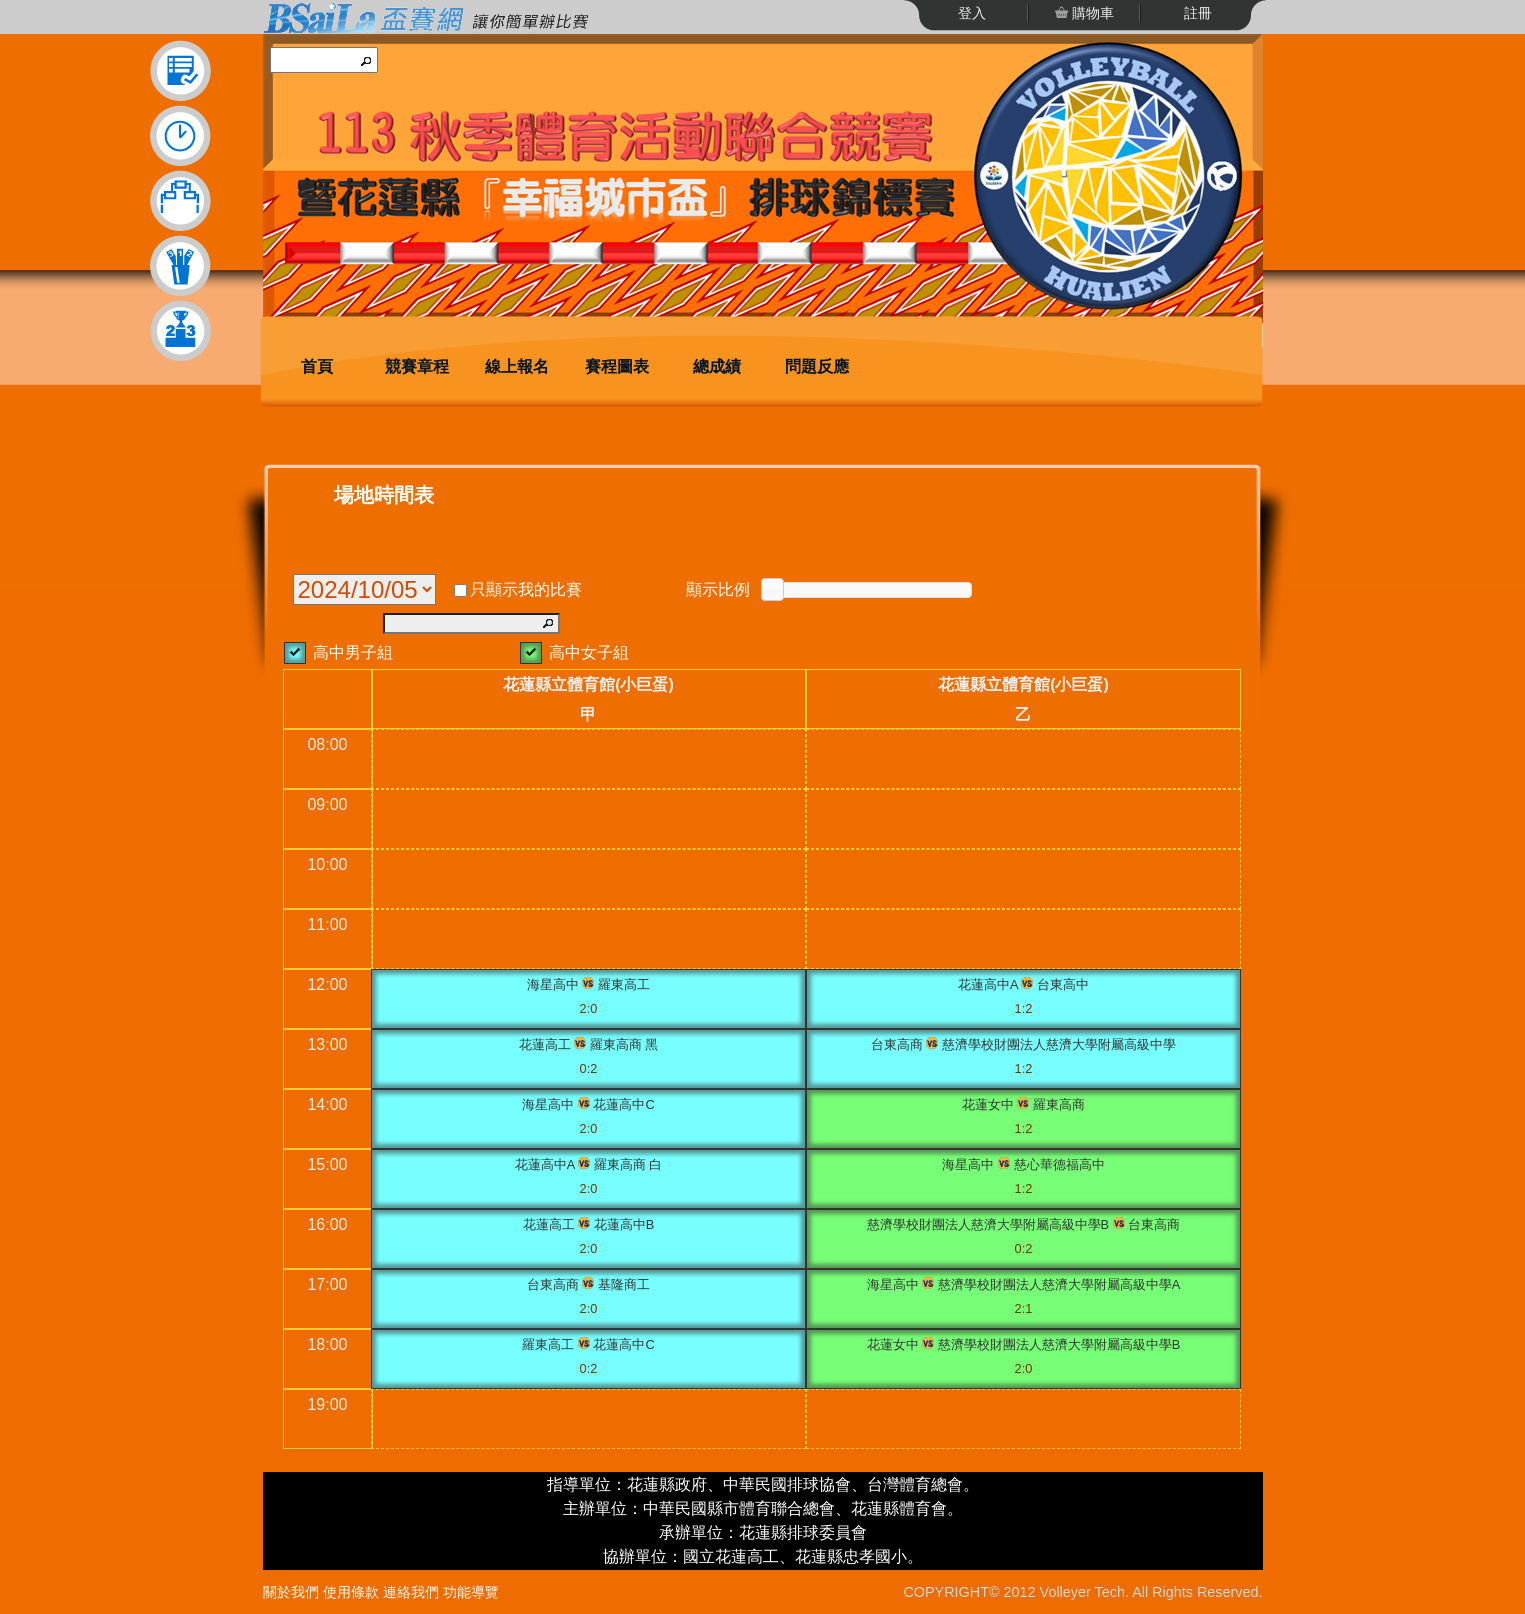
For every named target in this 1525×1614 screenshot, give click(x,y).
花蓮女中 (988, 1104)
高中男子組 (353, 652)
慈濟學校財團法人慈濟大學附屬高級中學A (1059, 1284)
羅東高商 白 (628, 1164)
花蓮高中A (988, 984)
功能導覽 (471, 1592)
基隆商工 (624, 1284)
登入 (972, 13)
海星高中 (553, 984)
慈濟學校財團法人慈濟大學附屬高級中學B (988, 1224)
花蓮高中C (623, 1104)
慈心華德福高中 (1059, 1164)
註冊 (1198, 13)
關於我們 (291, 1592)
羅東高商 (1059, 1104)
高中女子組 (589, 652)
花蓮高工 (545, 1044)
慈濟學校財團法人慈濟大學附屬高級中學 (1059, 1044)
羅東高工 (624, 984)
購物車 (1092, 13)
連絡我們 (411, 1592)
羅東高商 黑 (624, 1044)
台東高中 (1063, 984)
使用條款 (351, 1592)
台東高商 (897, 1044)
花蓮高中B (624, 1224)
